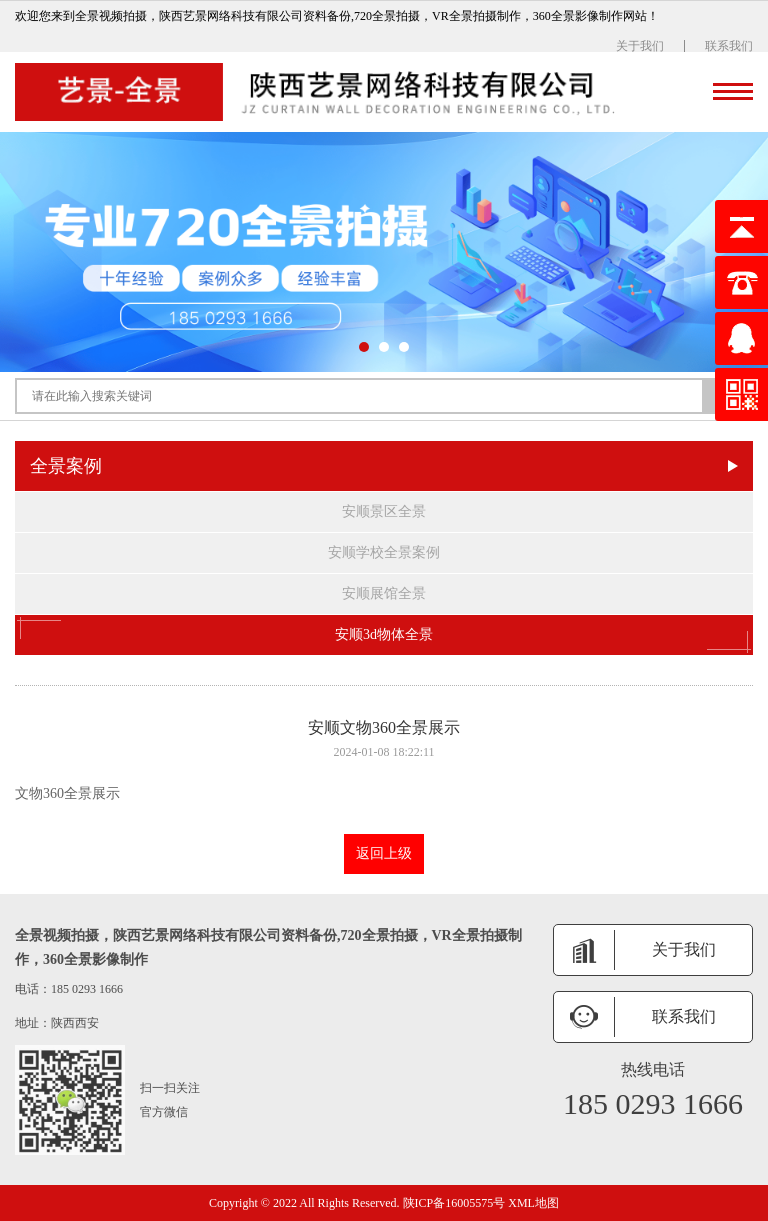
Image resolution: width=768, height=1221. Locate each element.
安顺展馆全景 (384, 593)
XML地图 (533, 1203)
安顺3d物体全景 (384, 635)
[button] (364, 347)
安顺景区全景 (384, 511)
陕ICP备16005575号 (454, 1203)
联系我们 (729, 46)
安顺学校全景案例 (384, 552)
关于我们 (640, 46)
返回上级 (384, 853)
